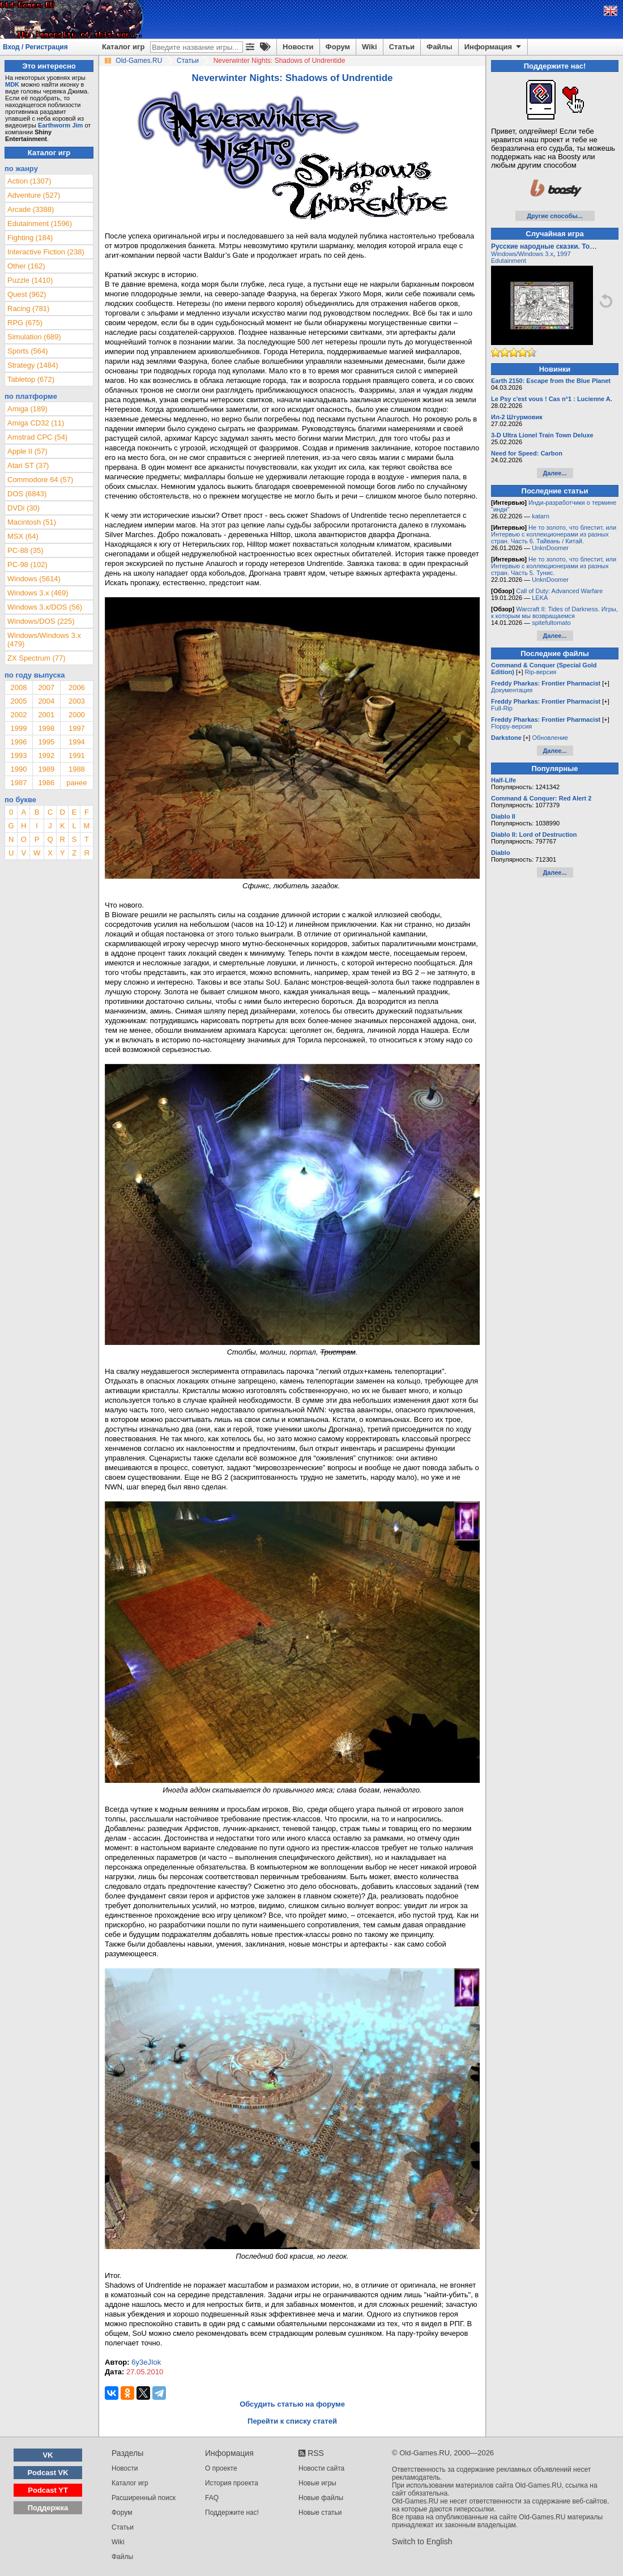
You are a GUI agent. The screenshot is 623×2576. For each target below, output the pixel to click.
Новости (298, 46)
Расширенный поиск (144, 2498)
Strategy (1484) (32, 365)
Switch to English (422, 2541)
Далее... (554, 473)
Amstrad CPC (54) (37, 437)
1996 (18, 742)
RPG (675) (24, 322)
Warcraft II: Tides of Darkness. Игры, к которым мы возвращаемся (554, 612)
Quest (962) (26, 294)
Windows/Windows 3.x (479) (44, 639)
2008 (18, 687)
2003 (77, 701)
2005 (18, 701)
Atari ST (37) (28, 465)
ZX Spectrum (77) (36, 658)
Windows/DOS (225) (40, 621)
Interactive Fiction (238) (45, 252)
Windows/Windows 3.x (522, 253)
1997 (77, 728)
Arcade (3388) (30, 209)
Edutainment (508, 260)
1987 (18, 782)
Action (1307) (29, 181)
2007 (46, 687)
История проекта (231, 2483)
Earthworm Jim (60, 125)
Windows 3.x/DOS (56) (44, 607)
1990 (18, 769)
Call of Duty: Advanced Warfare (559, 590)
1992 (46, 755)
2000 (77, 714)
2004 (46, 701)
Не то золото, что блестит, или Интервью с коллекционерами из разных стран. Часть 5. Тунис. (553, 566)
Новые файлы (320, 2498)
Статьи (402, 46)
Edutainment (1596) (39, 223)
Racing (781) (28, 308)
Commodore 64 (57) (40, 479)
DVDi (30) (23, 508)
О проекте (221, 2468)
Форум (338, 46)
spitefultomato (551, 622)
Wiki (369, 46)
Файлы (439, 46)
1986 (46, 782)
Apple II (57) (27, 451)
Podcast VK (47, 2472)
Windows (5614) (34, 578)
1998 (46, 728)
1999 (18, 728)
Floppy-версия (511, 726)
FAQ (212, 2498)
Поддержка (48, 2507)
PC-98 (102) (27, 564)
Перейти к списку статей (292, 2421)
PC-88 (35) (25, 550)
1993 (18, 755)
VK (48, 2455)
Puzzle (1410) (30, 280)
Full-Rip (502, 708)
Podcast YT (48, 2490)
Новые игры (317, 2483)
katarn (540, 516)
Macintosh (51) (31, 522)
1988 (77, 769)
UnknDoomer (550, 547)
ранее (76, 782)
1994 (77, 742)
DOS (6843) (26, 493)
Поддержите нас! (232, 2513)
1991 (77, 755)
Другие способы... (555, 215)
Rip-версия (541, 672)
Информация (493, 47)
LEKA (540, 597)
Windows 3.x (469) (38, 593)
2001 (46, 714)
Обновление (550, 737)
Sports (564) (27, 351)
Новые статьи (320, 2513)
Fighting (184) (30, 237)
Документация (511, 690)
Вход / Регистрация (35, 47)
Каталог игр (123, 46)
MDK (12, 84)
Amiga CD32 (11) (35, 423)
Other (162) (26, 266)
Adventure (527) (33, 195)
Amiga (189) (27, 409)
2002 (18, 714)
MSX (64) (23, 536)
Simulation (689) (34, 337)
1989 (46, 769)
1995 (46, 742)
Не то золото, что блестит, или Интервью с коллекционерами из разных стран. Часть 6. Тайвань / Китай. (553, 534)
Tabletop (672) (30, 379)
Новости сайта (321, 2468)
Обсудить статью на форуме (292, 2404)
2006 (77, 687)
